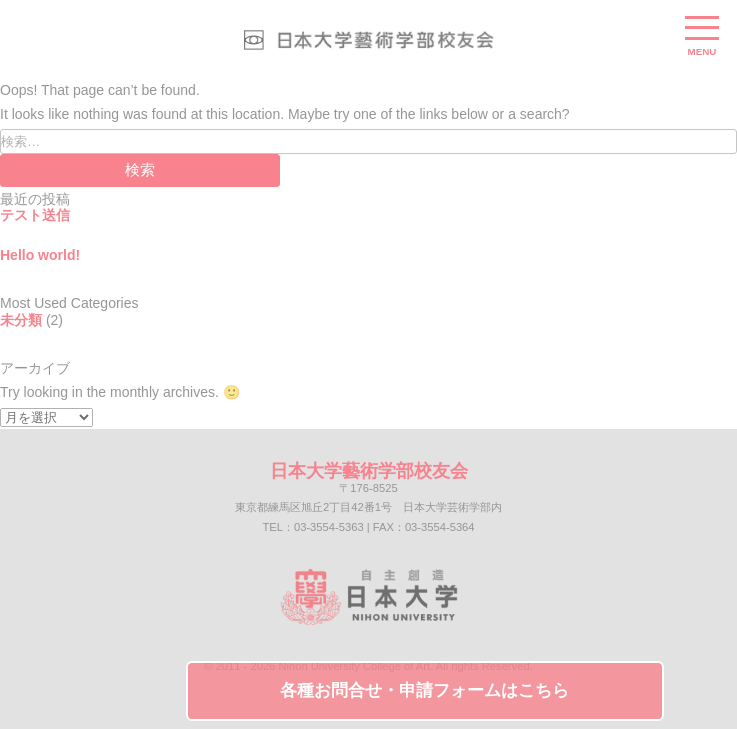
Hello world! (40, 255)
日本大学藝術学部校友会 (369, 471)
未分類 (21, 320)
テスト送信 (35, 215)
